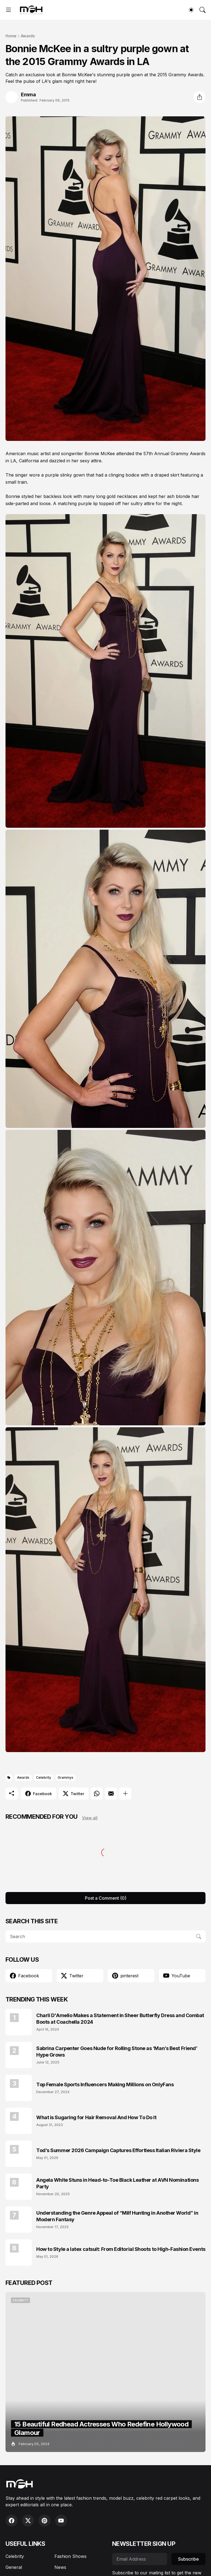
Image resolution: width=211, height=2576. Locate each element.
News (60, 2567)
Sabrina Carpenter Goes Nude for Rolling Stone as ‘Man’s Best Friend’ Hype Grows (116, 2051)
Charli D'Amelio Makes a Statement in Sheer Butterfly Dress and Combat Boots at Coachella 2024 (120, 2018)
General (13, 2567)
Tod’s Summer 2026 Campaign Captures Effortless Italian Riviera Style (118, 2150)
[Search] (202, 9)
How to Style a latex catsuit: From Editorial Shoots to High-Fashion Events (121, 2249)
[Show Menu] (8, 9)
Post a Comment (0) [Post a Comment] (105, 1898)
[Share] (199, 97)
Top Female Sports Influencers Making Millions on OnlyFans (105, 2084)
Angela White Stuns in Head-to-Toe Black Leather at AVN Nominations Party (117, 2183)
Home (10, 35)
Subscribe (188, 2559)
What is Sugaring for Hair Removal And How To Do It (96, 2117)
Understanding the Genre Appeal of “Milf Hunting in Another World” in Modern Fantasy (117, 2216)
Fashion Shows (70, 2556)
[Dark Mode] (191, 9)
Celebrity (43, 1777)
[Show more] (125, 1793)
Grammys (65, 1777)
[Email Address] (139, 2559)
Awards (28, 35)
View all (90, 1817)
